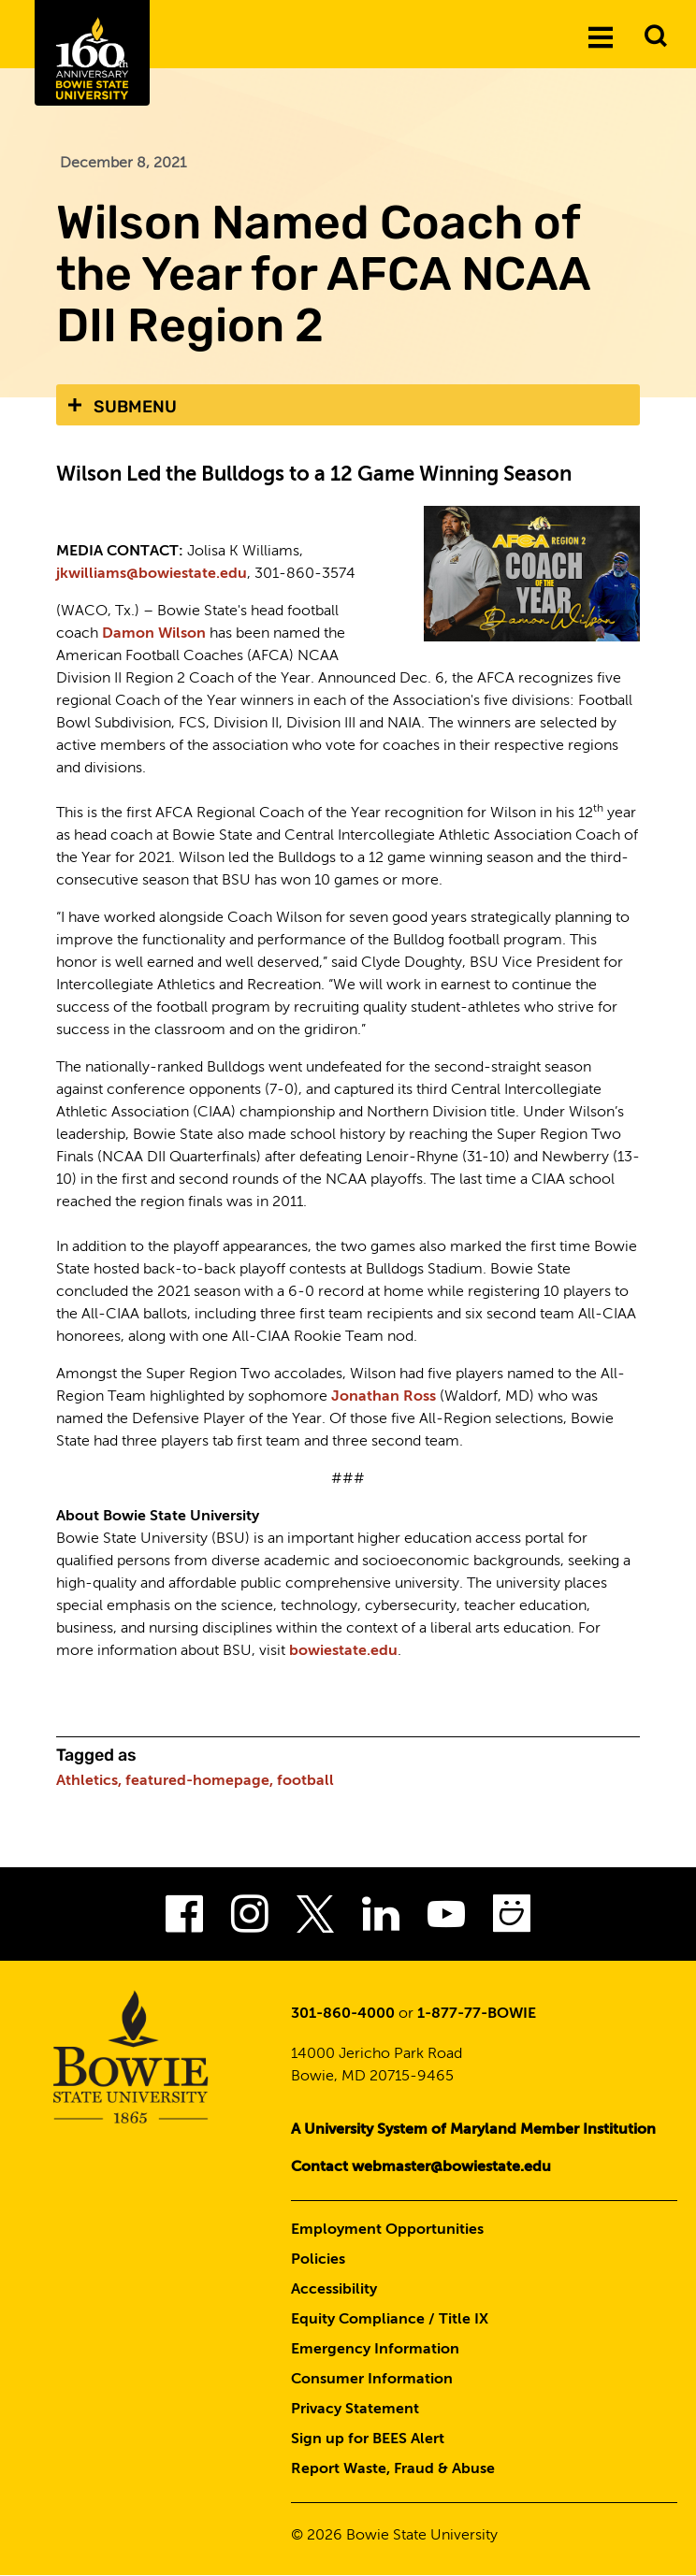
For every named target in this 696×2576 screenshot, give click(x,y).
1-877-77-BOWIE (476, 2014)
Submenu (135, 406)
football (305, 1781)
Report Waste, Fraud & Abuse (393, 2469)
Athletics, (89, 1781)
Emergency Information (375, 2349)
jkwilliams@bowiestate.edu (151, 574)
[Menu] (600, 36)
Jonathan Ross (383, 1396)
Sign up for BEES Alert (367, 2439)
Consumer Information (372, 2379)
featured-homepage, (199, 1781)
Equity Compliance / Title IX (389, 2319)
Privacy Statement (355, 2409)
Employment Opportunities (387, 2230)
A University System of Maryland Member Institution (473, 2130)
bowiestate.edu (343, 1651)
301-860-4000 (343, 2014)
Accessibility (334, 2289)
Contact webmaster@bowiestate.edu (421, 2167)
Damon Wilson (154, 633)
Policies (318, 2259)
